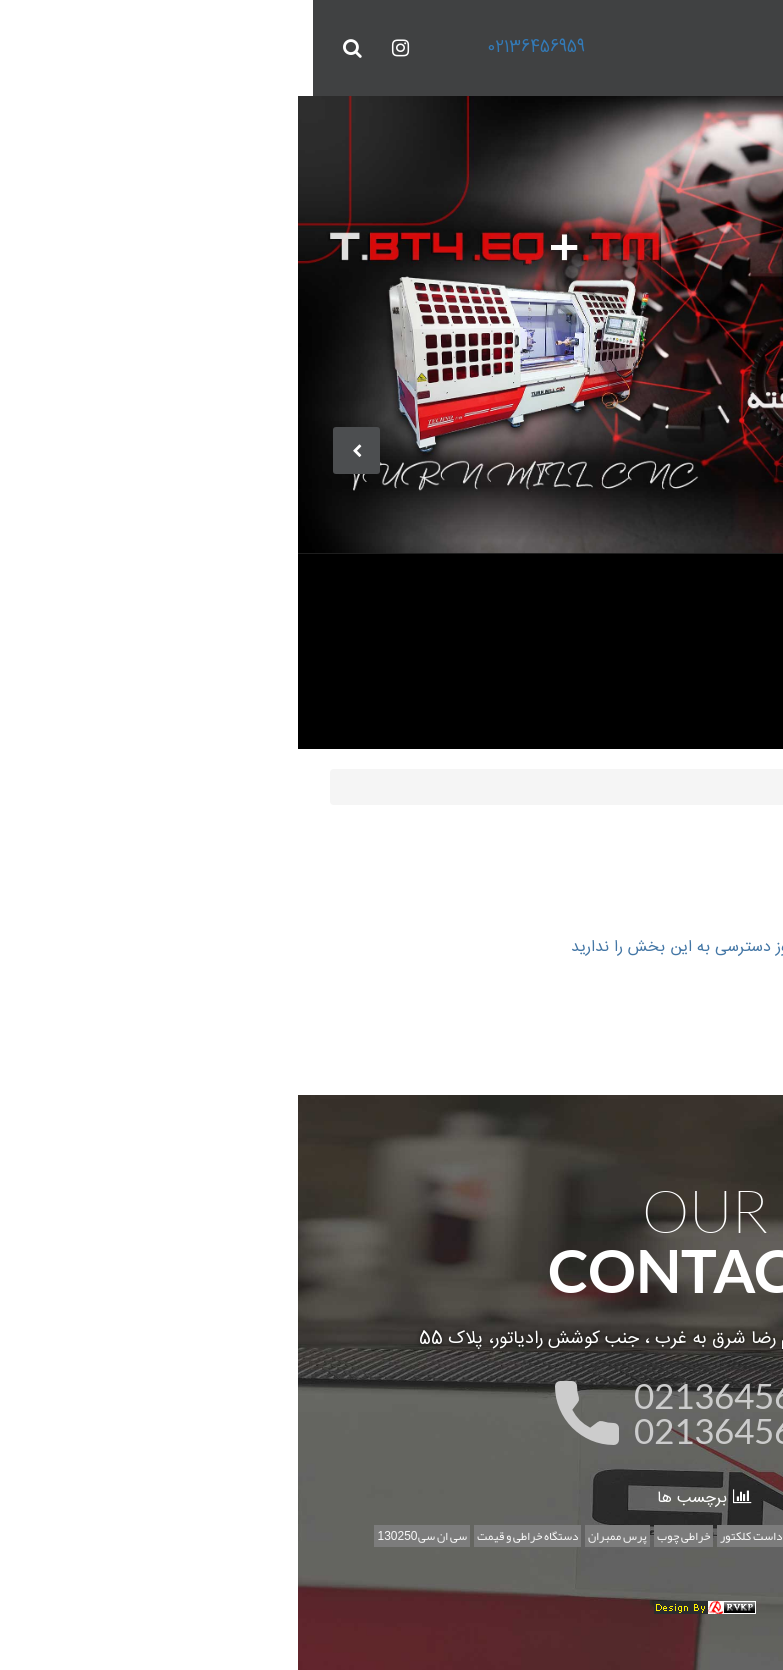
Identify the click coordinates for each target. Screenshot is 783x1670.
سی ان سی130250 (108, 1534)
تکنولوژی (500, 1534)
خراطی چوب (370, 1534)
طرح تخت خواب (508, 1561)
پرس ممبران (304, 1534)
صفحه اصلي (599, 784)
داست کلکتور (438, 1534)
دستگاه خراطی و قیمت (214, 1534)
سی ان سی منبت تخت (672, 1534)
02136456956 (431, 1428)
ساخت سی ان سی (572, 1534)
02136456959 (223, 47)
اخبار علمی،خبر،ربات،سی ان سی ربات (637, 1561)
